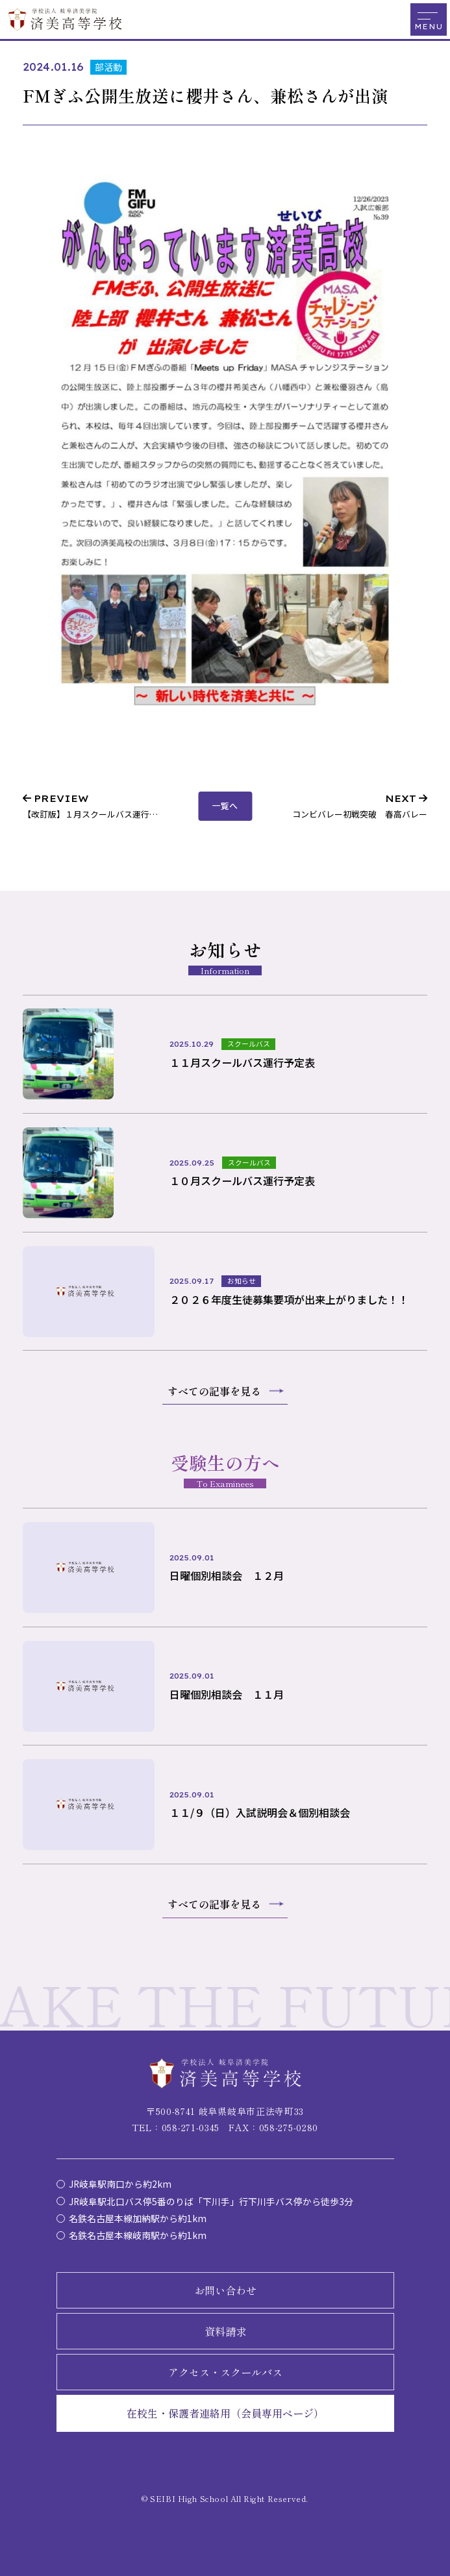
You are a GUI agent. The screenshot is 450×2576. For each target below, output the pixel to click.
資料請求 (225, 2331)
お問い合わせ (225, 2290)
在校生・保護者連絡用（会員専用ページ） (225, 2413)
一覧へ (225, 805)
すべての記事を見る (214, 1391)
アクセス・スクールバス (225, 2372)
